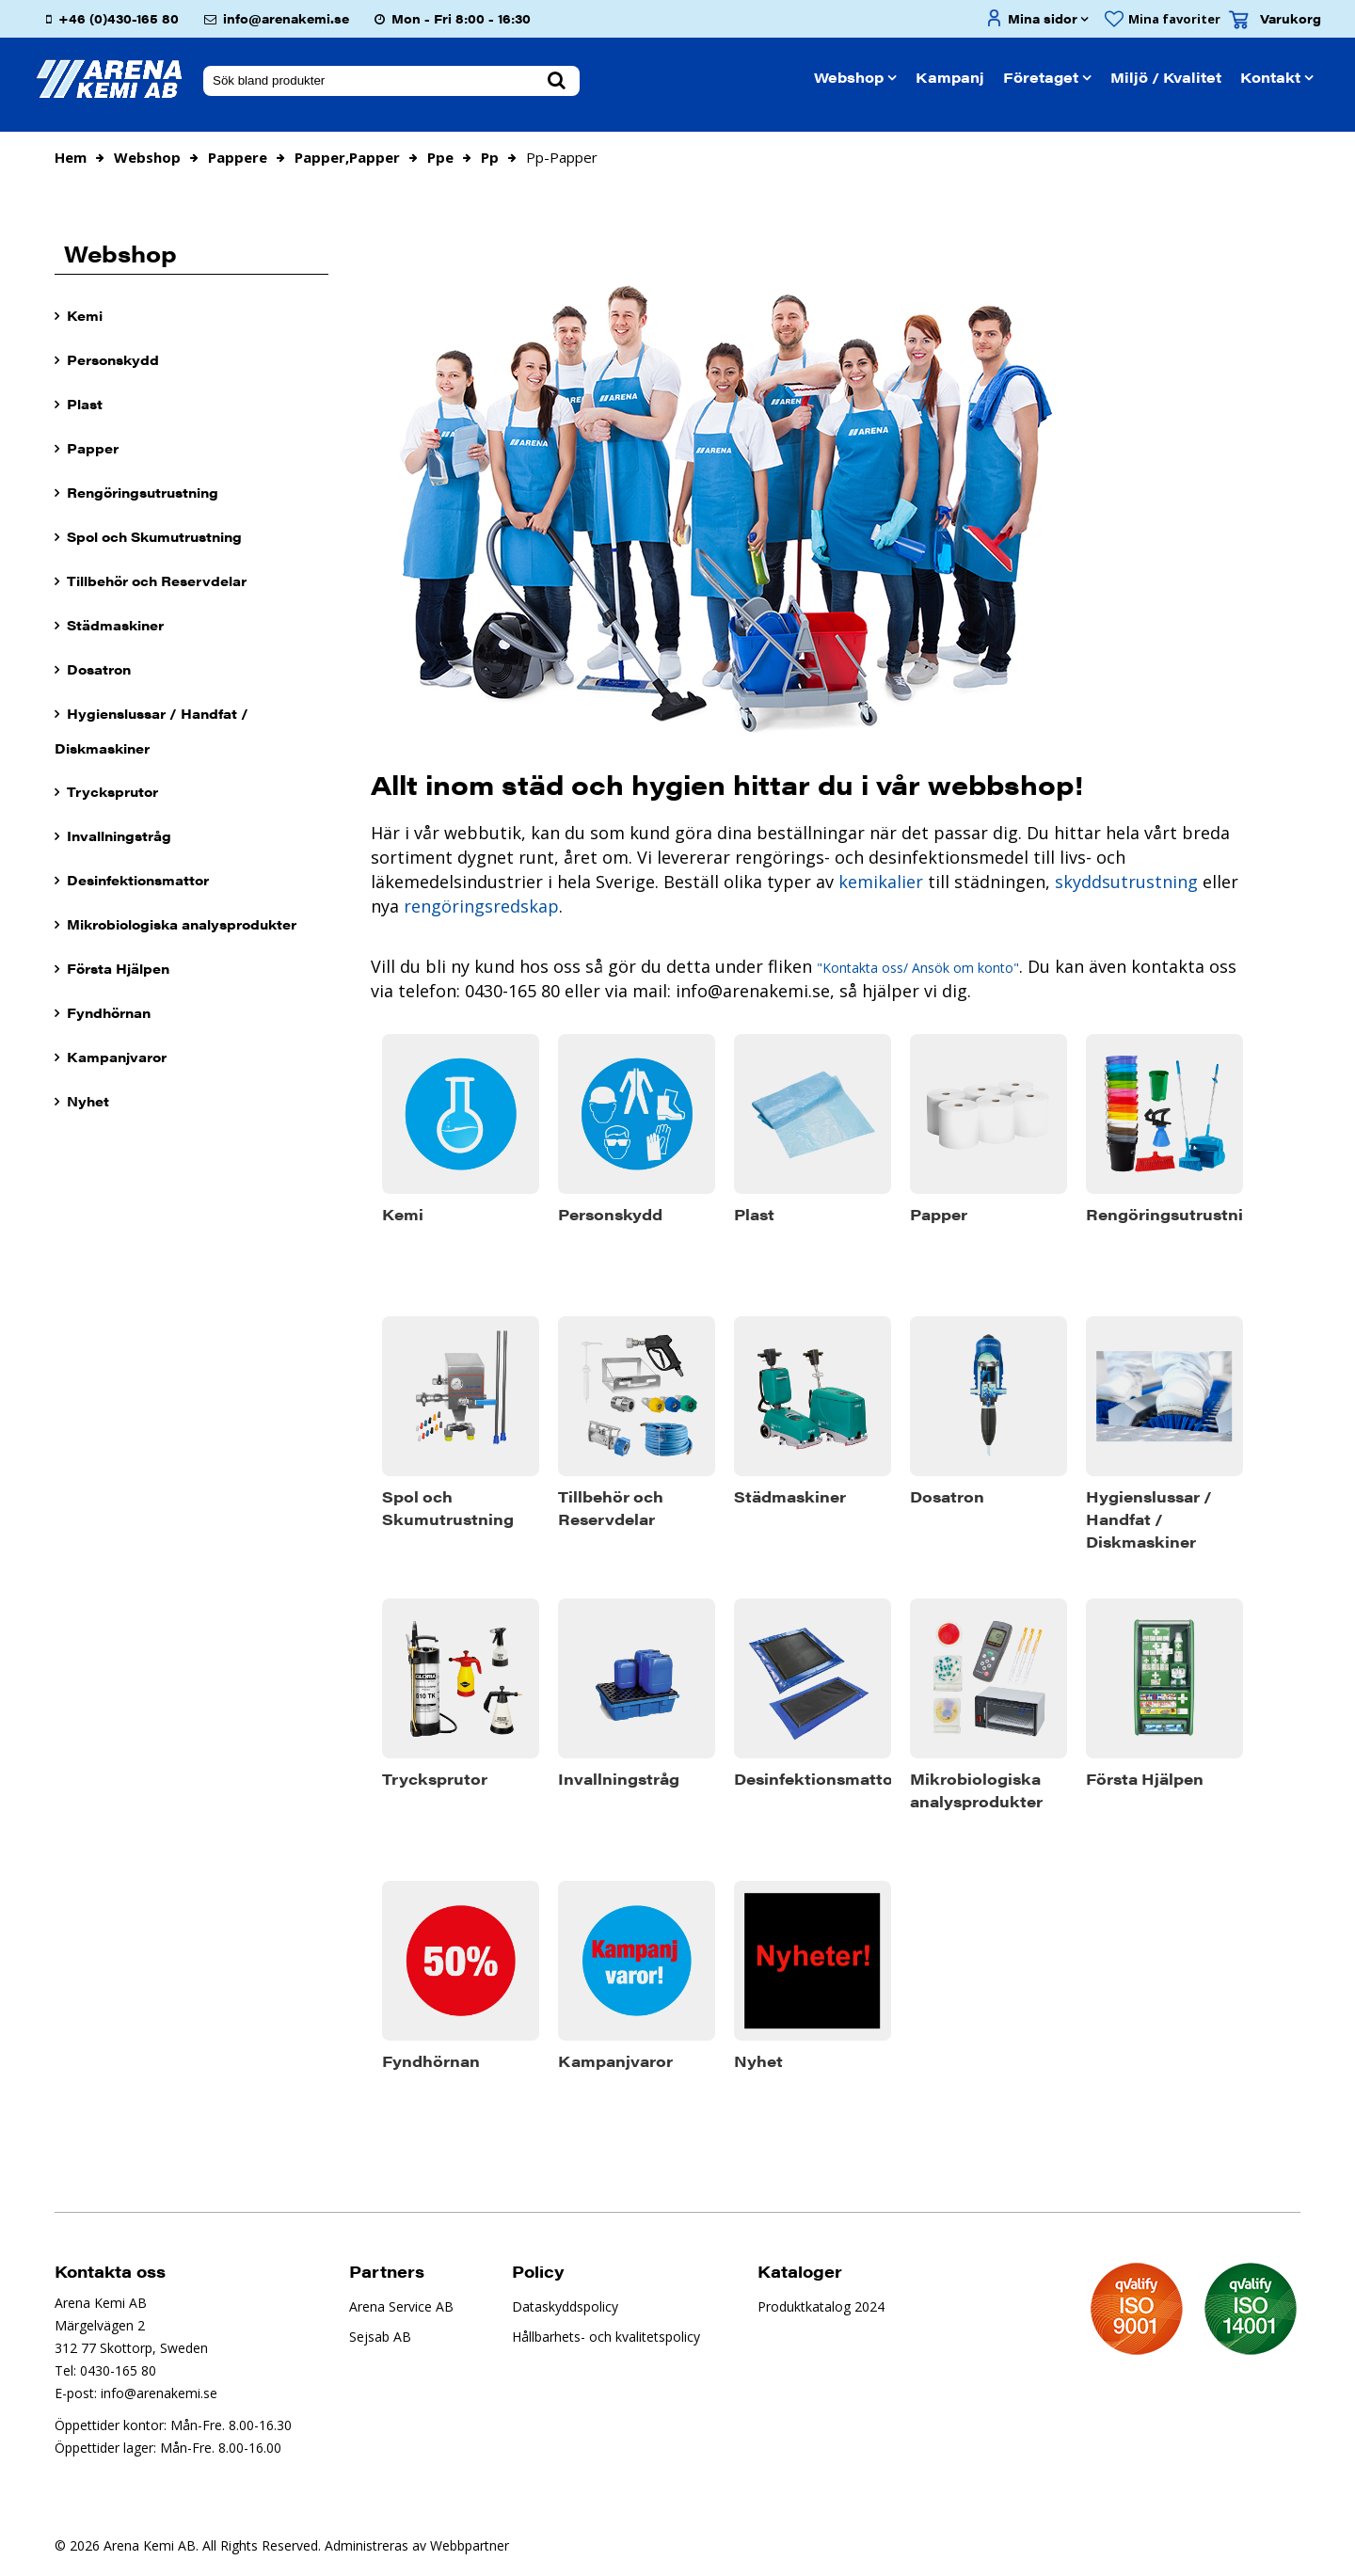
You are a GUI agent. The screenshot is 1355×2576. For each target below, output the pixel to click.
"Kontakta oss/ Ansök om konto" (918, 968)
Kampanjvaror (117, 1056)
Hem (71, 157)
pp (490, 157)
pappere (237, 157)
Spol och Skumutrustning (154, 536)
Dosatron (99, 669)
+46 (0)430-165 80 (118, 18)
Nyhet (88, 1100)
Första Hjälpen (118, 968)
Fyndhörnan (109, 1012)
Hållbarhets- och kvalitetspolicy (606, 2336)
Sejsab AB (380, 2336)
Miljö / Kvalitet (1165, 77)
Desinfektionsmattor (138, 879)
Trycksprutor (112, 791)
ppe (440, 157)
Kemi (85, 315)
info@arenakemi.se (286, 18)
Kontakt (1270, 77)
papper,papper (347, 157)
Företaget (1040, 77)
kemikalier (880, 881)
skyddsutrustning (1126, 881)
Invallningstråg (119, 835)
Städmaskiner (115, 624)
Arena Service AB (401, 2306)
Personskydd (113, 359)
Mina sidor (1042, 18)
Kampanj (950, 77)
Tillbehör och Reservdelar (157, 580)
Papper (93, 447)
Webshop (849, 77)
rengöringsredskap (479, 906)
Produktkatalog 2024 (821, 2306)
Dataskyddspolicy (565, 2306)
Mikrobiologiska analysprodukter (181, 923)
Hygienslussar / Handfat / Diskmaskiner (151, 730)
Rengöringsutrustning (142, 492)
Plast (85, 403)
